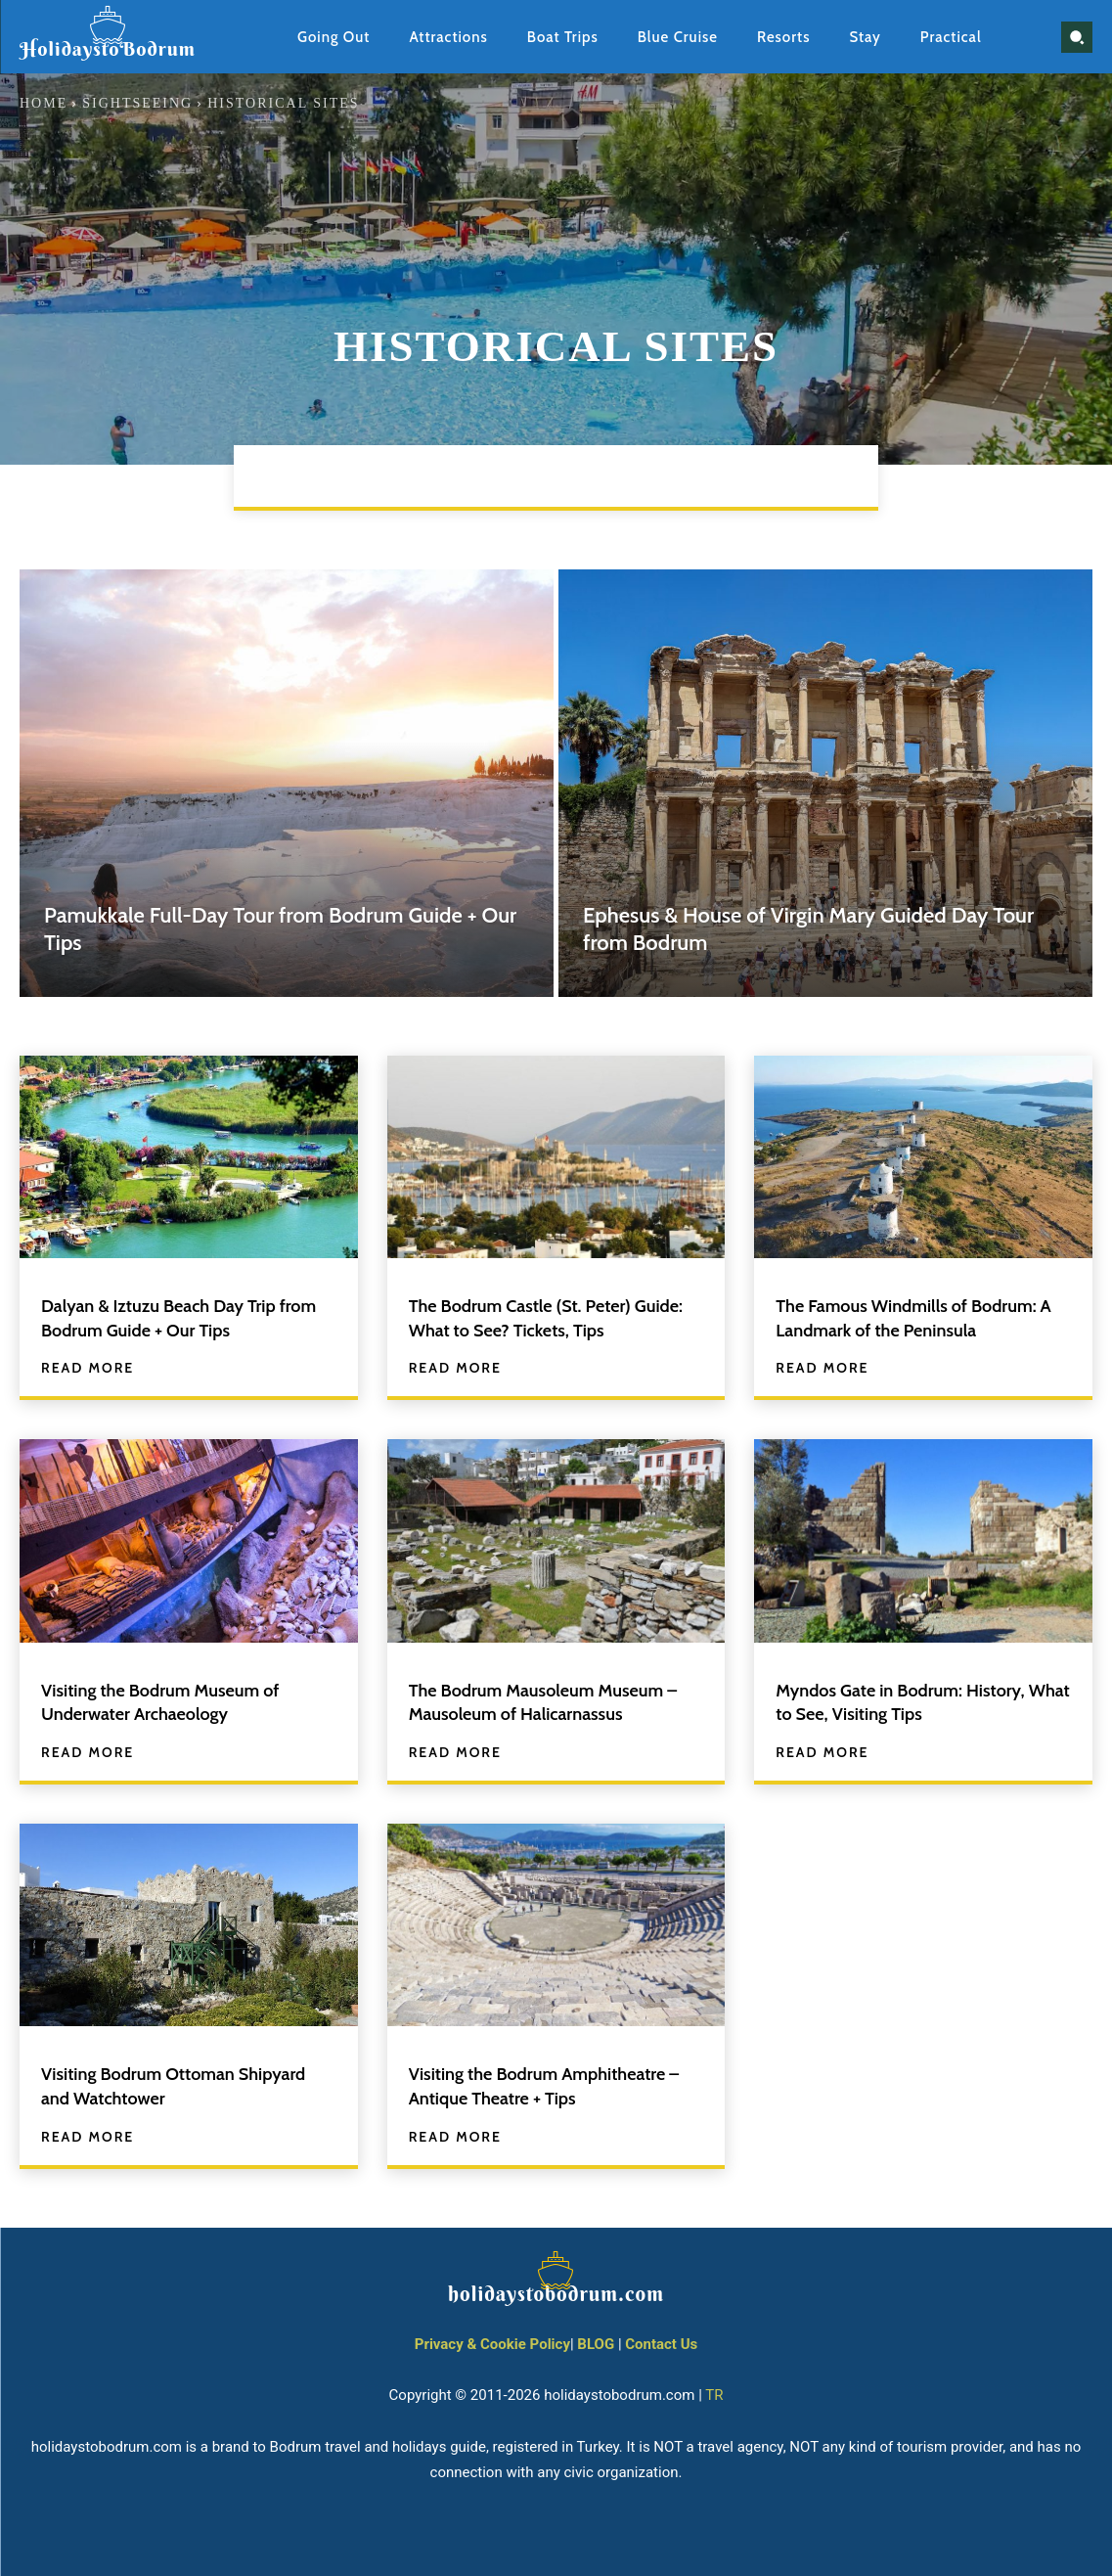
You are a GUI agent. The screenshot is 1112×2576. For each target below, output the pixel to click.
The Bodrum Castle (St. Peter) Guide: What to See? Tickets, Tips (546, 1316)
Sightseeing (137, 103)
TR (714, 2391)
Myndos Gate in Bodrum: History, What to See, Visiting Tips (914, 1700)
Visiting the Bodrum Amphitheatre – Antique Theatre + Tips (551, 2082)
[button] (1076, 37)
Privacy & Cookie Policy (492, 2340)
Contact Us (661, 2340)
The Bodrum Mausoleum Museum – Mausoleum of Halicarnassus (550, 1700)
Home (43, 103)
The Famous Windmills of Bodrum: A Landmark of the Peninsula (920, 1316)
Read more (87, 1367)
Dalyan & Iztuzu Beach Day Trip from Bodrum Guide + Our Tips (171, 1316)
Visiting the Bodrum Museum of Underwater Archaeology (173, 1700)
